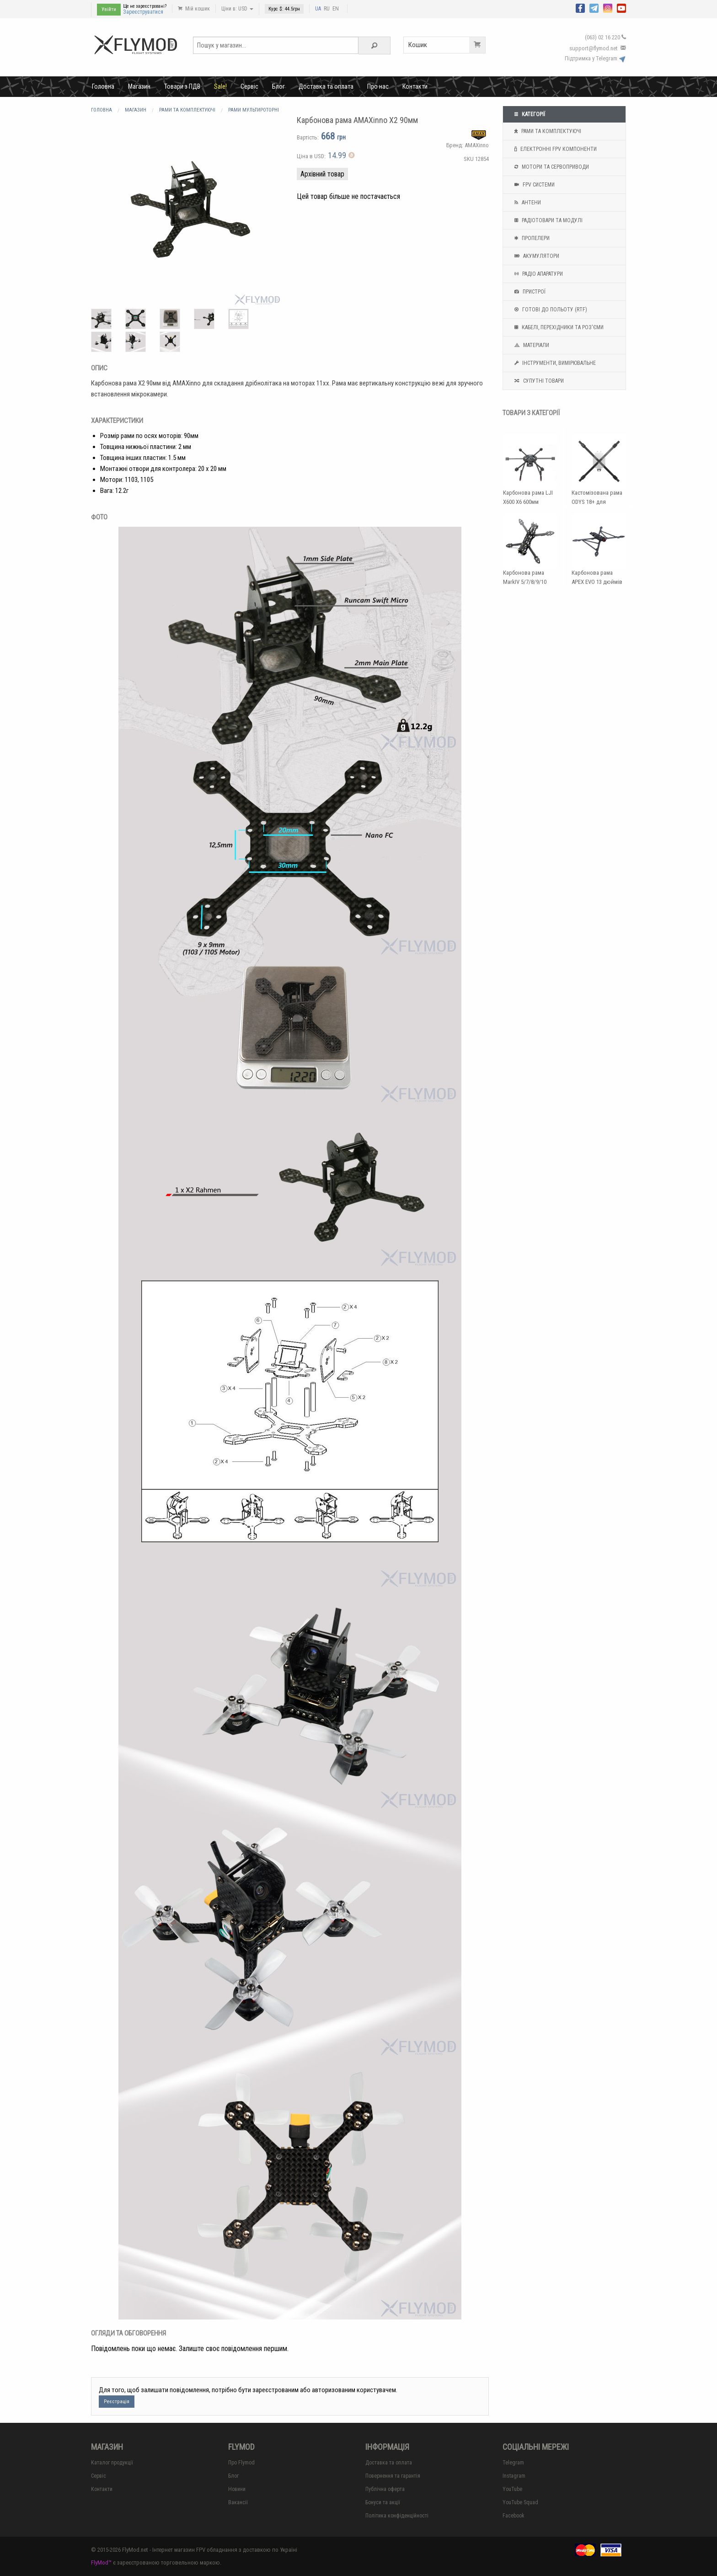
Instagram (514, 2476)
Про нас (378, 86)
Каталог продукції (112, 2462)
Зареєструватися (143, 12)
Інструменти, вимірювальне (554, 363)
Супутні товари (538, 381)
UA (318, 8)
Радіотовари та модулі (547, 220)
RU (327, 8)
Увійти (109, 9)
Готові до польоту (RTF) (549, 310)
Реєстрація (116, 2402)
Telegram (513, 2462)
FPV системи (533, 185)
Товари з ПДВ (182, 86)
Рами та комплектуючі (546, 131)
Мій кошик (194, 8)
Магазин (139, 86)
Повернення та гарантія (392, 2476)
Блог (278, 86)
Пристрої (529, 292)
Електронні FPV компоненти (554, 149)
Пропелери (531, 238)
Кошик (446, 45)
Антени (526, 203)
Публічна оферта (385, 2489)
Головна (103, 86)
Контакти (415, 86)
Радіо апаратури (537, 274)
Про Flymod (241, 2462)
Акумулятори (535, 256)
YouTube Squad (520, 2502)
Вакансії (238, 2502)
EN (335, 8)
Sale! (220, 86)
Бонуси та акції (382, 2502)
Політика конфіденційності (396, 2515)
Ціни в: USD (237, 8)
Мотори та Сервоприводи (550, 167)
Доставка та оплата (326, 86)
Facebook (513, 2515)
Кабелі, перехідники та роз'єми (558, 327)
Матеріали (530, 345)
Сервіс (249, 86)
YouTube (512, 2489)
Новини (237, 2489)
